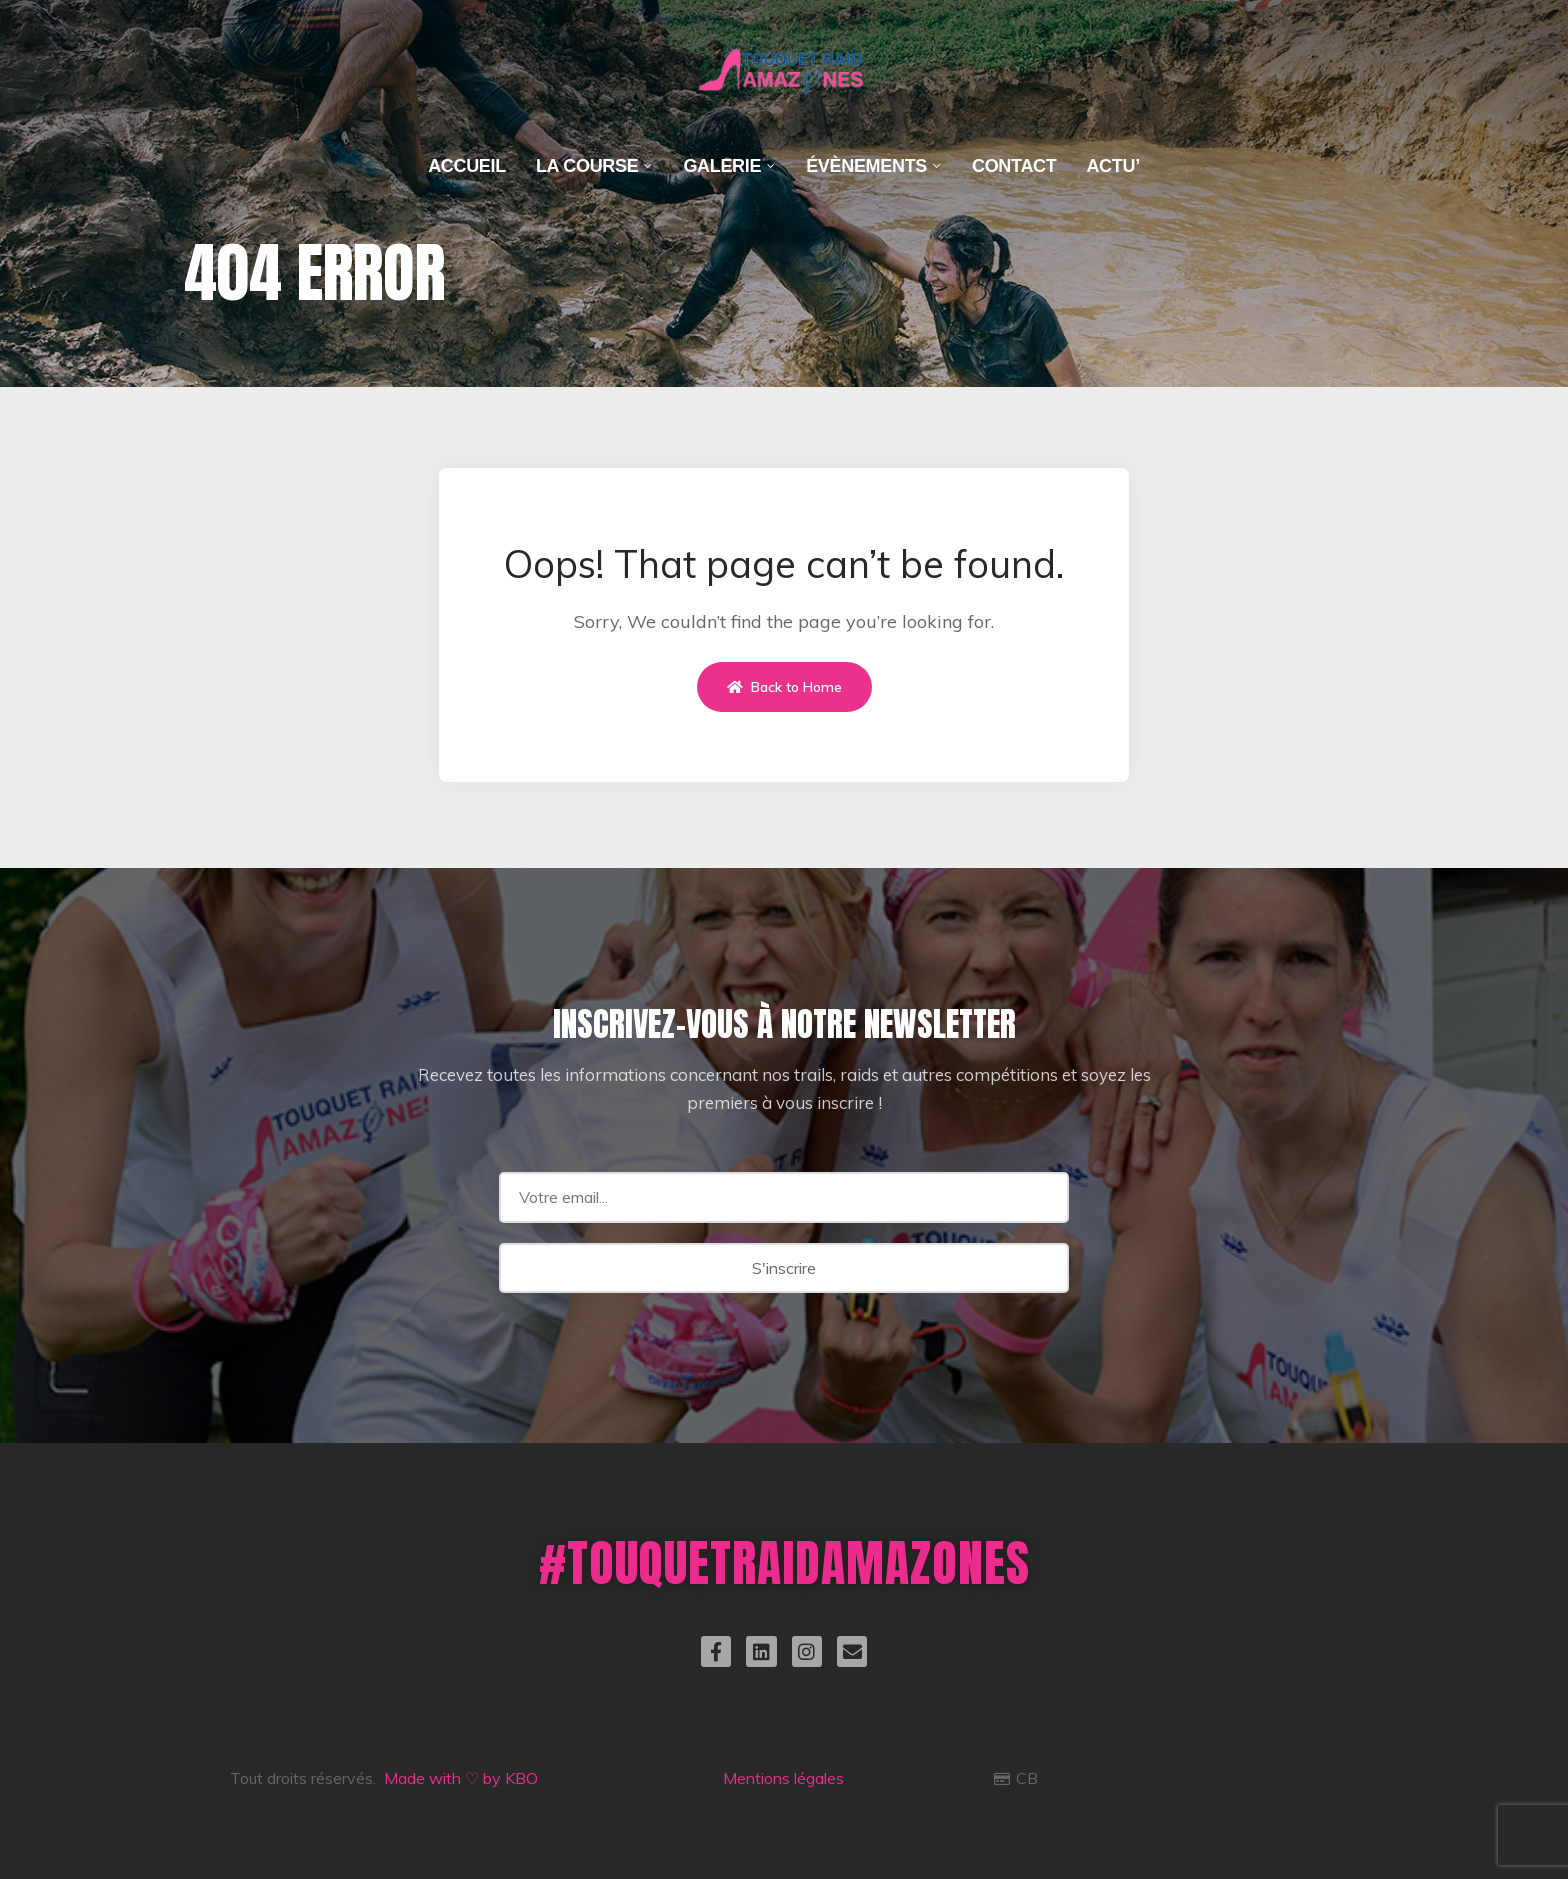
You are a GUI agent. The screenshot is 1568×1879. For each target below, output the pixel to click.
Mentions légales (783, 1778)
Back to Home (784, 687)
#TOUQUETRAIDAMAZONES (784, 1562)
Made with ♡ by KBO (461, 1778)
